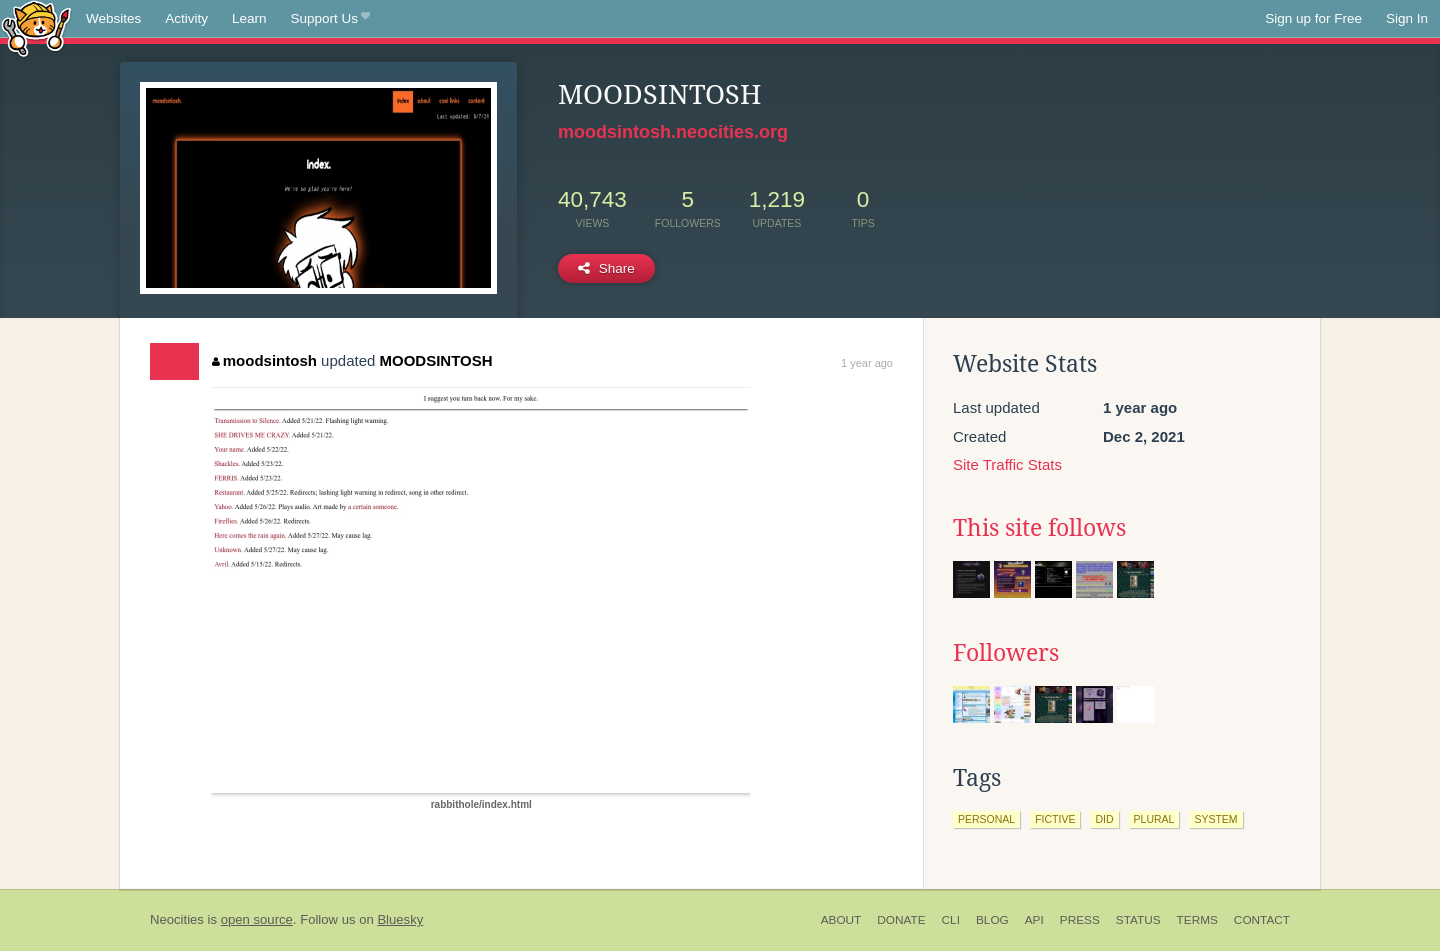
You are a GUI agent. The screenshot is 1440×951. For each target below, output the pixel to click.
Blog (992, 920)
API (1034, 920)
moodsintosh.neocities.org (673, 132)
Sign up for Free (1313, 18)
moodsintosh (264, 360)
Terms (1197, 920)
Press (1080, 920)
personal (986, 819)
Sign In (1407, 18)
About (841, 920)
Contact (1262, 920)
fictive (1055, 819)
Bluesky (400, 919)
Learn (249, 18)
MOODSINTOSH (436, 360)
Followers (1006, 653)
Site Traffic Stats (1007, 464)
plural (1154, 819)
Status (1138, 920)
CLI (951, 920)
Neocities (177, 919)
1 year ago (867, 363)
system (1215, 819)
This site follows (1039, 528)
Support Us (330, 19)
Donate (901, 920)
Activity (186, 18)
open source (257, 919)
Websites (113, 18)
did (1104, 819)
